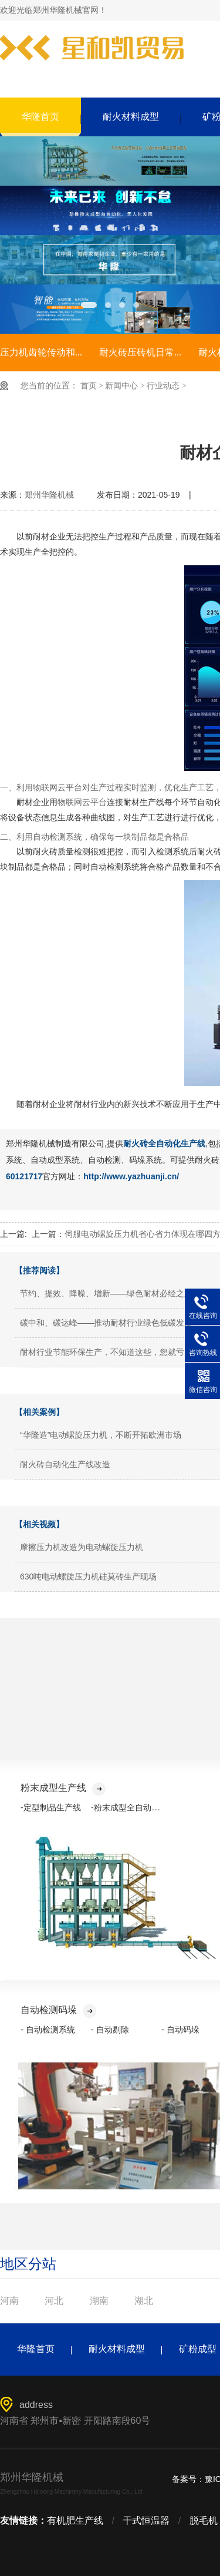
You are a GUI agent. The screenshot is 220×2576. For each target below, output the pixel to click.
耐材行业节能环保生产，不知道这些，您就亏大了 (110, 1352)
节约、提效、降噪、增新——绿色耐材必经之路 (106, 1293)
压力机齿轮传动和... (41, 352)
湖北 (143, 2301)
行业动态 (163, 385)
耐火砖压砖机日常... (140, 352)
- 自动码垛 (180, 2029)
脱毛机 (203, 2520)
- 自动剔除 (110, 2029)
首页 (88, 385)
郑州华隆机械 (49, 494)
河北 (54, 2301)
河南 (9, 2301)
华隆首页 (40, 117)
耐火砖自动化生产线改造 (65, 1464)
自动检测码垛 (58, 2010)
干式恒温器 (146, 2520)
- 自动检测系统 (48, 2029)
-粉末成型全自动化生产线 (137, 1807)
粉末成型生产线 (63, 1788)
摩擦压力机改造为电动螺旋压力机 (81, 1547)
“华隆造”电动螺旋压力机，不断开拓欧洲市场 (100, 1435)
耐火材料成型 (131, 117)
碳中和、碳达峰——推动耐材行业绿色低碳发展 (106, 1322)
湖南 (99, 2301)
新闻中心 (121, 385)
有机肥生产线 (75, 2520)
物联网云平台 (82, 802)
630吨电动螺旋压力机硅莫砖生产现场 (88, 1576)
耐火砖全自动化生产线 (164, 1143)
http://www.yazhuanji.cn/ (131, 1176)
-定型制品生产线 (51, 1807)
